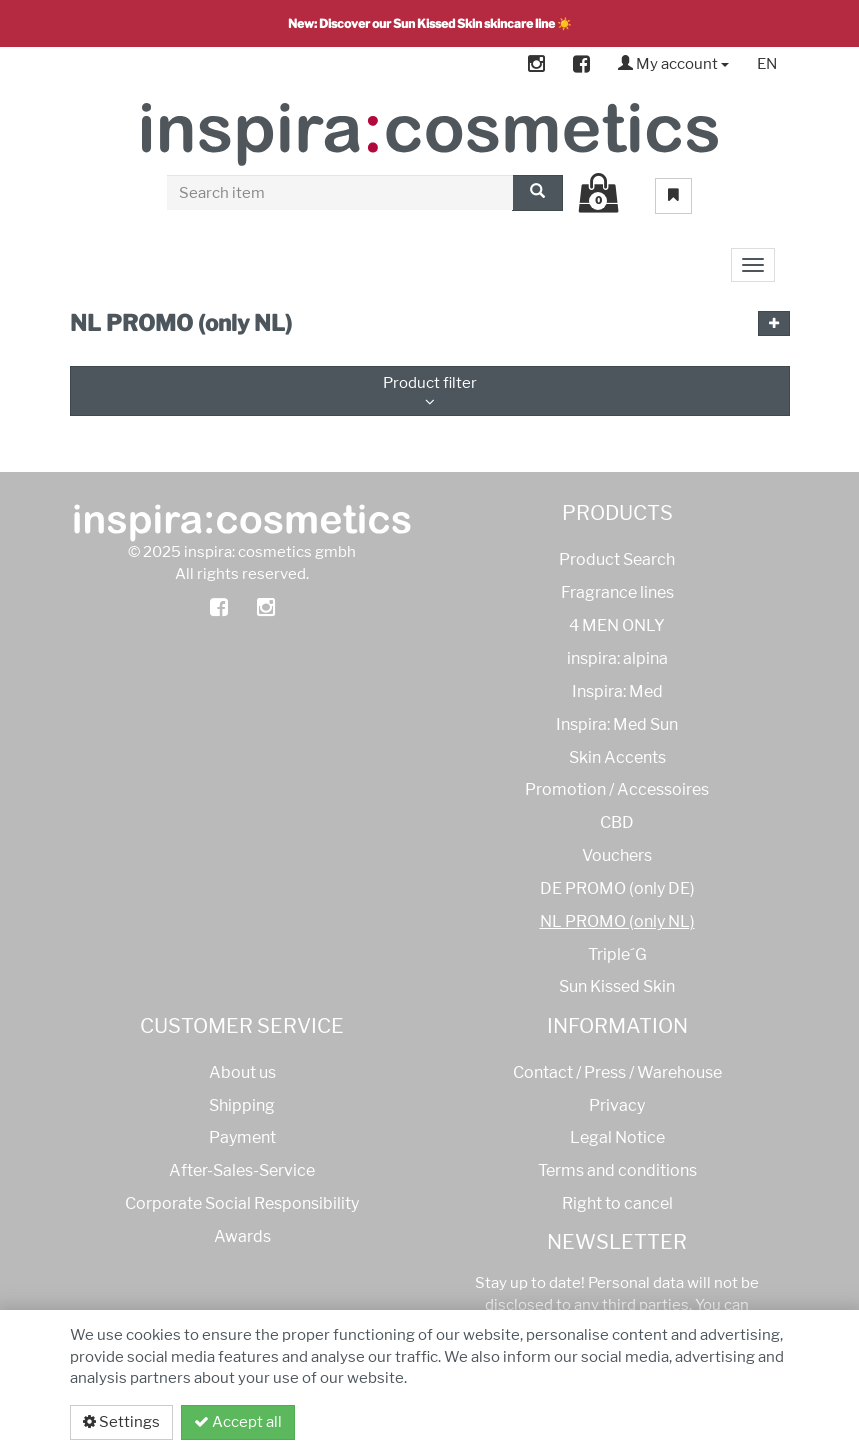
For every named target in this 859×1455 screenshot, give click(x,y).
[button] (774, 323)
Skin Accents (617, 757)
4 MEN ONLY (617, 625)
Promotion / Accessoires (617, 789)
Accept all (238, 1422)
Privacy (617, 1105)
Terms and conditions (617, 1170)
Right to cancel (617, 1203)
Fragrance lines (617, 592)
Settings (121, 1422)
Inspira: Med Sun (617, 724)
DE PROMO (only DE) (617, 888)
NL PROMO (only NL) (617, 921)
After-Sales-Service (242, 1170)
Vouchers (617, 855)
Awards (242, 1236)
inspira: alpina (617, 658)
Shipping (242, 1105)
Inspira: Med (617, 691)
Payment (242, 1137)
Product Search (617, 559)
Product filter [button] (430, 391)
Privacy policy (713, 1422)
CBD (617, 822)
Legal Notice (617, 1137)
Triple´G (617, 954)
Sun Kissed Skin (617, 986)
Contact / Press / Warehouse (617, 1072)
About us (242, 1072)
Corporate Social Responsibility (242, 1203)
